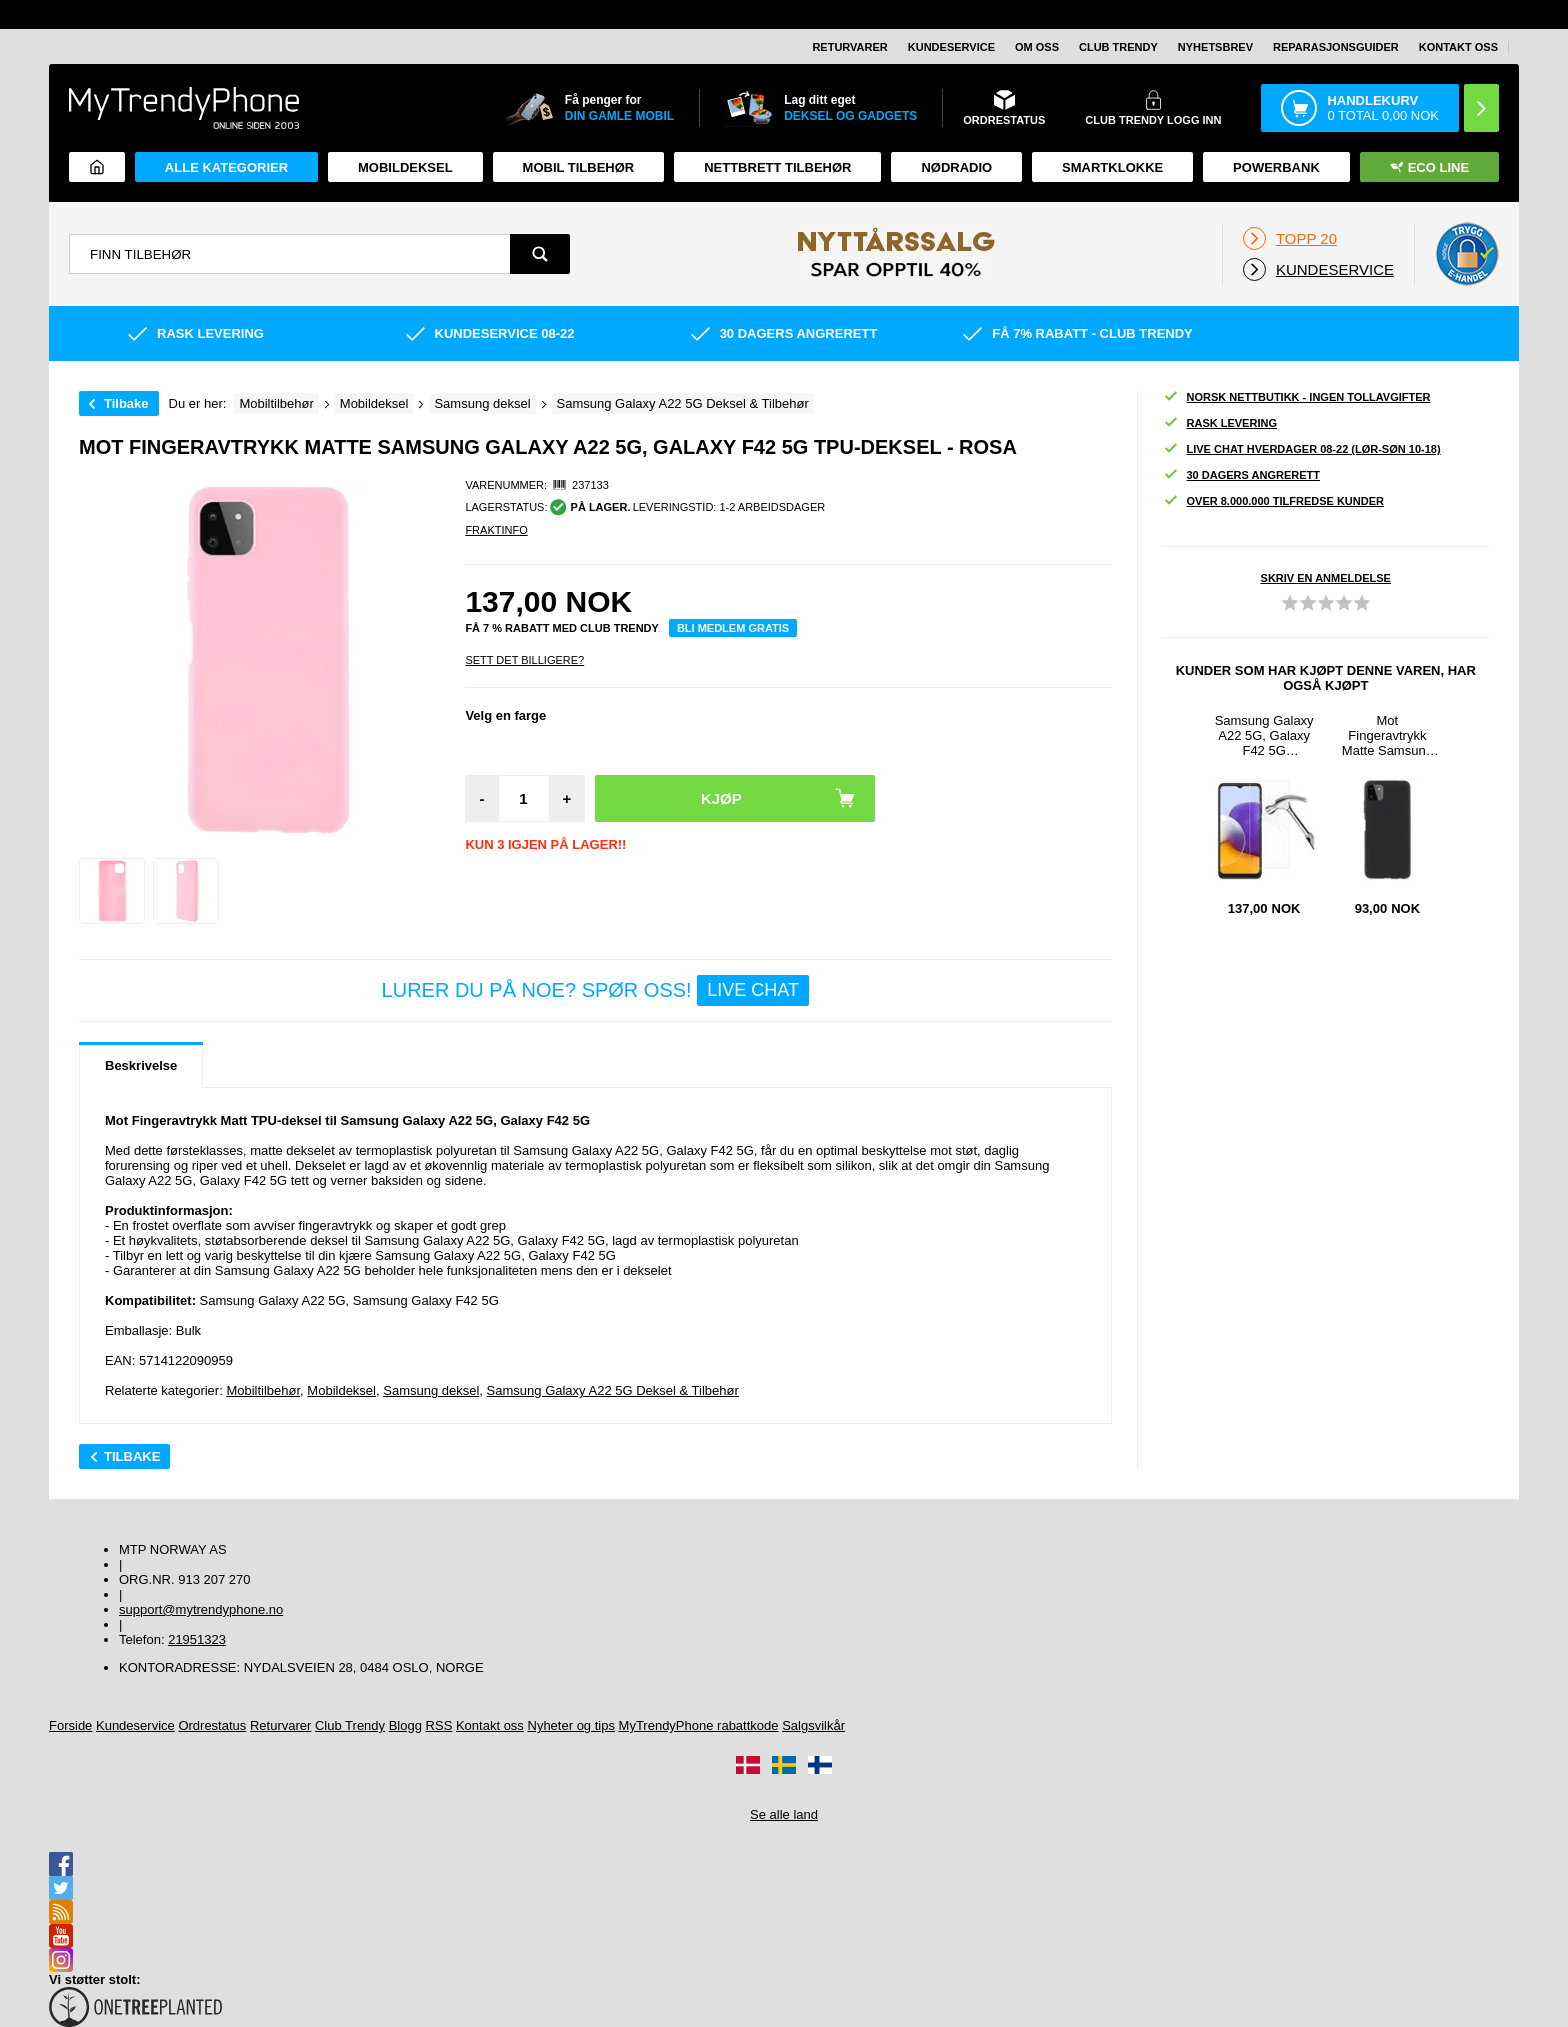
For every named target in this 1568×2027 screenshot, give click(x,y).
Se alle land (784, 1814)
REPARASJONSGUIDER (1336, 47)
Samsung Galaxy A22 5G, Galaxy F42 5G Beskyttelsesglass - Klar (1264, 735)
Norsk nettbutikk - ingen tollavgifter (1297, 397)
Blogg (405, 1725)
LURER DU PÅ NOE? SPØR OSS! (595, 990)
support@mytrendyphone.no (201, 1609)
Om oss (1037, 47)
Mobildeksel (405, 167)
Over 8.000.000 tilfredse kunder (1273, 501)
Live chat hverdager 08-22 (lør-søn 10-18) (1302, 449)
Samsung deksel (431, 1390)
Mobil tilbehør (579, 167)
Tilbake (126, 403)
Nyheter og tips (571, 1725)
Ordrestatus (212, 1725)
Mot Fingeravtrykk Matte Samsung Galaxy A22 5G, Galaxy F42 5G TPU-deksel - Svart (1387, 735)
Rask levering (1220, 423)
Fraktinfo (496, 530)
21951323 (197, 1639)
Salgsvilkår (813, 1725)
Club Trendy (1118, 47)
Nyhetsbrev (1215, 47)
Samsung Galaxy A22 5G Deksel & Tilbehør (613, 1390)
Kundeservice (951, 47)
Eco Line (1429, 167)
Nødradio (956, 167)
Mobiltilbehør (263, 1390)
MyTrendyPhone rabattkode (699, 1725)
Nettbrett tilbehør (777, 167)
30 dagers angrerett (1241, 475)
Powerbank (1276, 167)
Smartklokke (1112, 167)
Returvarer (849, 47)
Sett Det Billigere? (524, 660)
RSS (439, 1725)
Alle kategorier (226, 167)
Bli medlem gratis (733, 628)
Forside (70, 1725)
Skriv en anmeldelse (1326, 578)
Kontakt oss (1458, 47)
